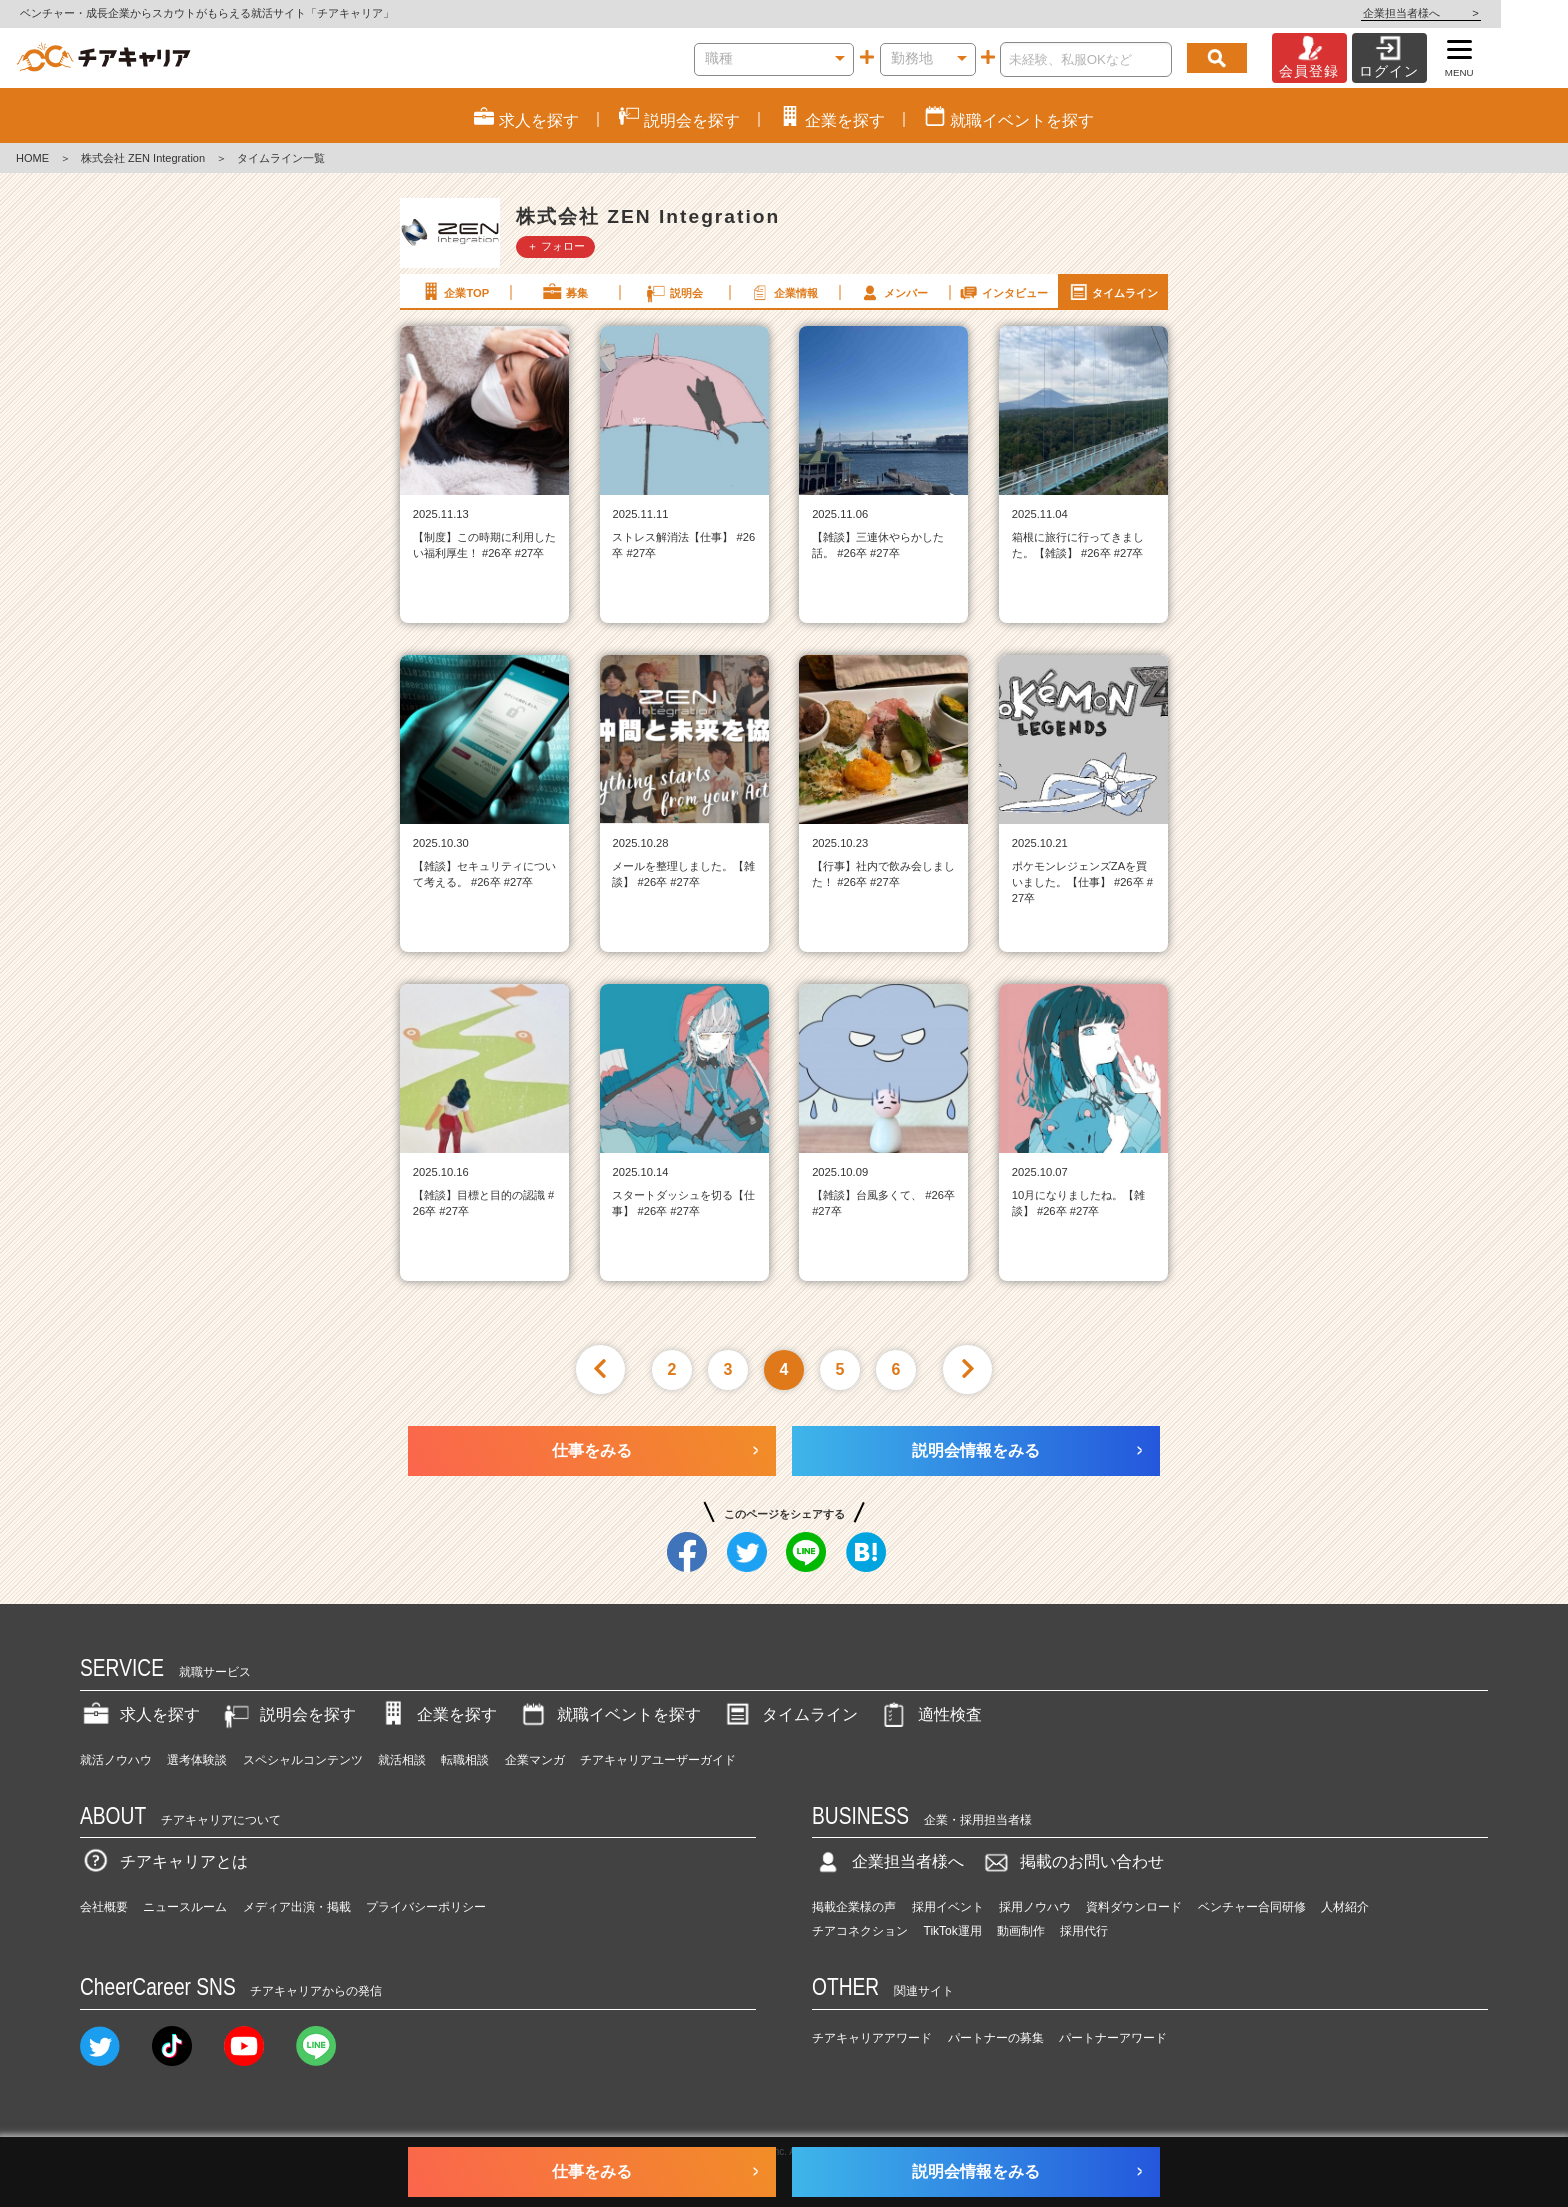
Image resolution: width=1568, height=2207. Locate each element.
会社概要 (104, 1907)
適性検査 (930, 1714)
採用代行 (1084, 1931)
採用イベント (948, 1907)
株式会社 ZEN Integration (143, 158)
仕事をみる (592, 1450)
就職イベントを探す (609, 1714)
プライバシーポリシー (426, 1907)
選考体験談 (197, 1760)
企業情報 (783, 292)
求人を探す (140, 1714)
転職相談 (465, 1760)
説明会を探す (288, 1714)
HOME (32, 158)
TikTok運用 (953, 1931)
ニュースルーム (185, 1907)
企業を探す (437, 1714)
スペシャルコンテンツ (303, 1760)
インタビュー (1003, 292)
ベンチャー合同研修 (1252, 1907)
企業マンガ (535, 1760)
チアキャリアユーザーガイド (658, 1760)
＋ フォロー (556, 246)
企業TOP (454, 292)
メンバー (893, 292)
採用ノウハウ (1035, 1907)
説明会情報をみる (976, 1450)
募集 (564, 292)
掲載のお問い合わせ (1072, 1861)
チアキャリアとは (164, 1861)
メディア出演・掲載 (297, 1907)
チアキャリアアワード (872, 2038)
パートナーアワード (1113, 2038)
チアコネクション (860, 1931)
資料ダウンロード (1134, 1907)
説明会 (673, 292)
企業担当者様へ (1488, 13)
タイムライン (1113, 292)
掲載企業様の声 (854, 1907)
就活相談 (402, 1760)
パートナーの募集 (996, 2038)
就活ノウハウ (116, 1760)
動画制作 (1021, 1931)
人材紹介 (1345, 1907)
